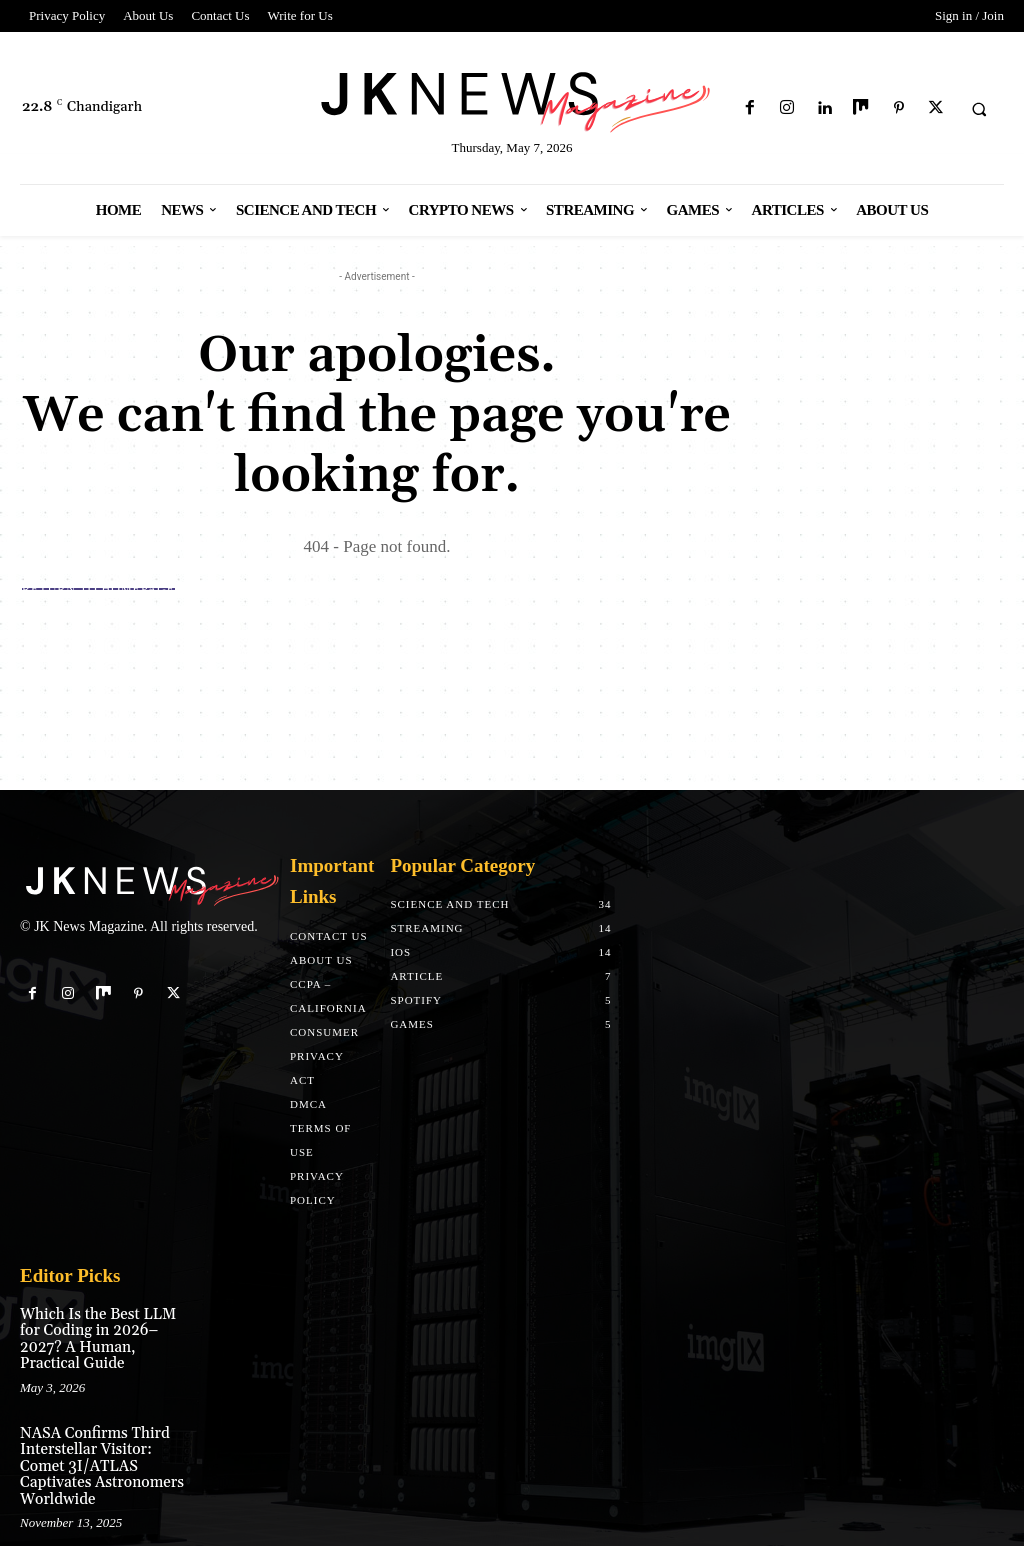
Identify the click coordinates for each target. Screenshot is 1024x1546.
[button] (979, 109)
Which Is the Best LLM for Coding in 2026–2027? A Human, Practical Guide (104, 1329)
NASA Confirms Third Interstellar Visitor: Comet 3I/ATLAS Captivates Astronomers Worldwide (104, 1436)
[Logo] (512, 98)
